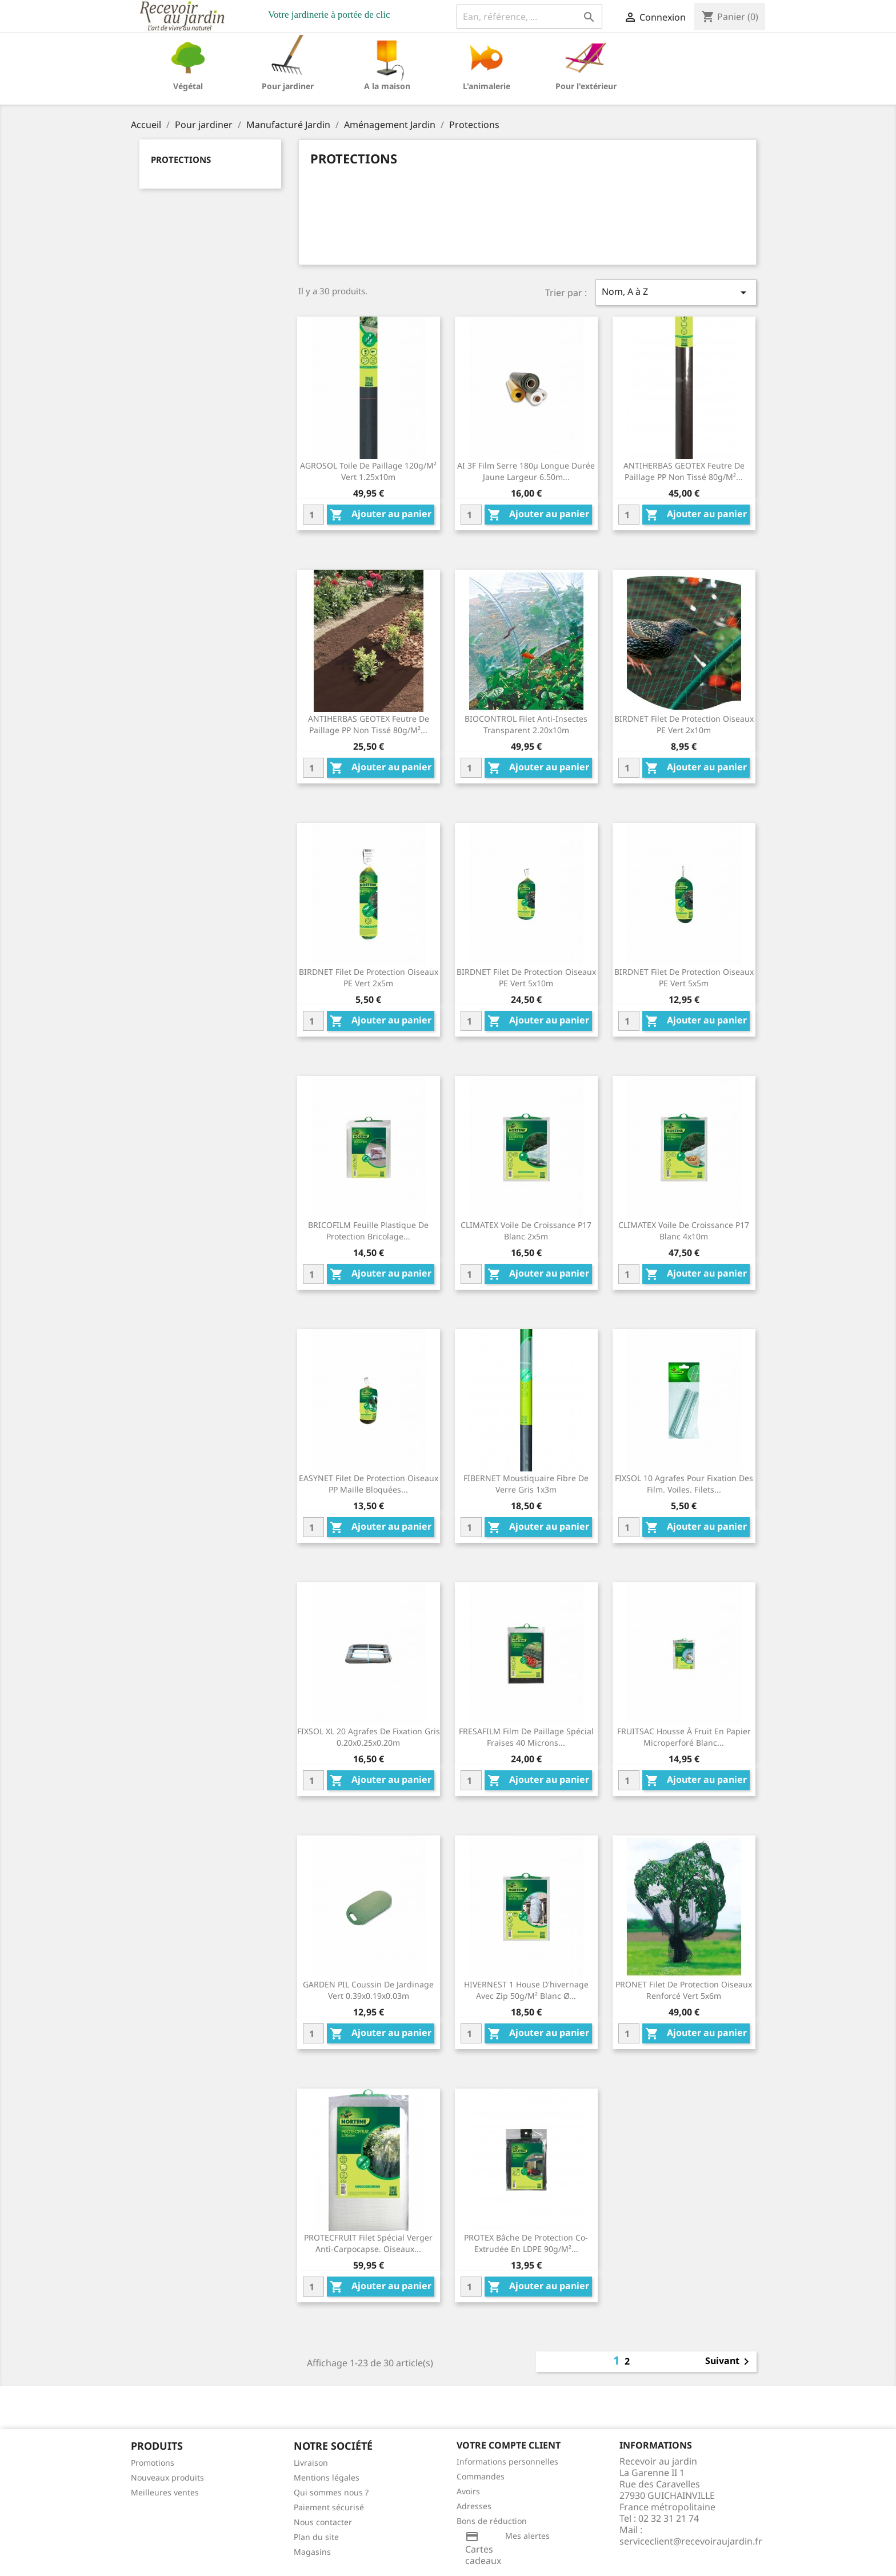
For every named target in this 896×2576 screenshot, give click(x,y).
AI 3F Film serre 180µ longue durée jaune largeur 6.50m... (526, 471)
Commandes (481, 2476)
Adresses (474, 2506)
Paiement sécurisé (329, 2507)
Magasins (312, 2551)
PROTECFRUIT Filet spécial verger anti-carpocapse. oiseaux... (368, 2243)
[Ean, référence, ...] (529, 17)
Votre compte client (509, 2445)
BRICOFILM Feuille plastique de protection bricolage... (368, 1230)
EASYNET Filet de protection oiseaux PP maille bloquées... (368, 1484)
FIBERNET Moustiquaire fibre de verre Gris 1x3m (526, 1484)
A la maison (387, 86)
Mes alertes (527, 2535)
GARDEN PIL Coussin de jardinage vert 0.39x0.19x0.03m (368, 1990)
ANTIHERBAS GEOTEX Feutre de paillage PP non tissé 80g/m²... (684, 471)
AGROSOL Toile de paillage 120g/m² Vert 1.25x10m (368, 471)
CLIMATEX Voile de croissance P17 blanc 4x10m (683, 1230)
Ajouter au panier (380, 514)
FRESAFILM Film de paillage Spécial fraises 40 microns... (526, 1737)
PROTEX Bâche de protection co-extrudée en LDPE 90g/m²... (526, 2243)
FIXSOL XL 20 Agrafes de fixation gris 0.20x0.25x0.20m (368, 1737)
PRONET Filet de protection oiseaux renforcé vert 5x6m (683, 1990)
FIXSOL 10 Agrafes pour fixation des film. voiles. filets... (684, 1484)
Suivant (729, 2362)
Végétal (188, 86)
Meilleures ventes (165, 2492)
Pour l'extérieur (586, 86)
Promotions (152, 2462)
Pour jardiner (288, 86)
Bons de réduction (492, 2520)
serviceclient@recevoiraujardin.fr (690, 2541)
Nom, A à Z (676, 292)
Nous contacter (323, 2522)
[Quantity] (313, 515)
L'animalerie (486, 86)
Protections (181, 159)
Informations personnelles (507, 2461)
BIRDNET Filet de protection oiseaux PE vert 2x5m (368, 977)
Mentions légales (326, 2477)
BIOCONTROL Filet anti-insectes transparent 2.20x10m (526, 724)
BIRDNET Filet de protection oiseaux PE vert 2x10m (684, 724)
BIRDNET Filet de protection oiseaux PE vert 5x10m (526, 977)
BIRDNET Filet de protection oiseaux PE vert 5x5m (684, 977)
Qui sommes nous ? (331, 2492)
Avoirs (468, 2491)
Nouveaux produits (167, 2477)
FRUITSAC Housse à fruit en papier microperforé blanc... (684, 1737)
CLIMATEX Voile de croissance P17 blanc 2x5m (526, 1230)
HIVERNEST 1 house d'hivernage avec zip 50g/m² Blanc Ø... (526, 1990)
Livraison (311, 2462)
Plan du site (316, 2536)
